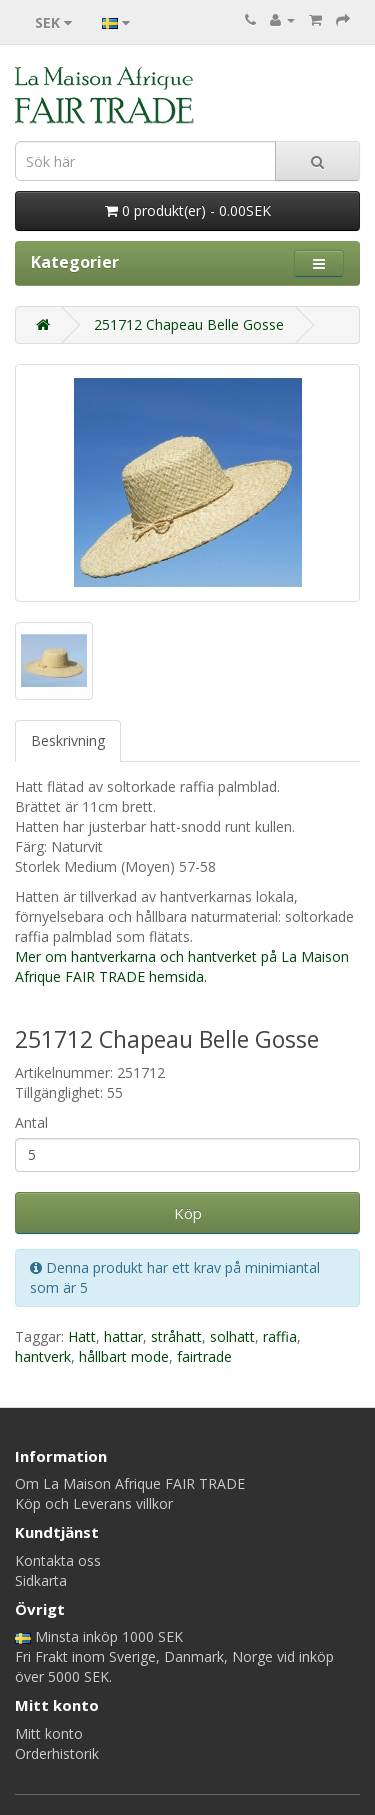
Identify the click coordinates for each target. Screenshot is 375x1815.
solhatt (232, 1336)
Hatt (82, 1336)
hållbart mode (124, 1356)
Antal (31, 1122)
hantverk (43, 1356)
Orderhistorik (57, 1753)
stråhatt (176, 1336)
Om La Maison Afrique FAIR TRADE (130, 1483)
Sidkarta (41, 1580)
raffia (280, 1336)
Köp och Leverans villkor (94, 1503)
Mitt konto (49, 1733)
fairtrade (204, 1356)
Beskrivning (68, 740)
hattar (123, 1336)
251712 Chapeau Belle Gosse (189, 324)
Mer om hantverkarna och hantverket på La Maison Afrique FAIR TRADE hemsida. (182, 966)
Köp (188, 1213)
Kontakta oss (58, 1560)
